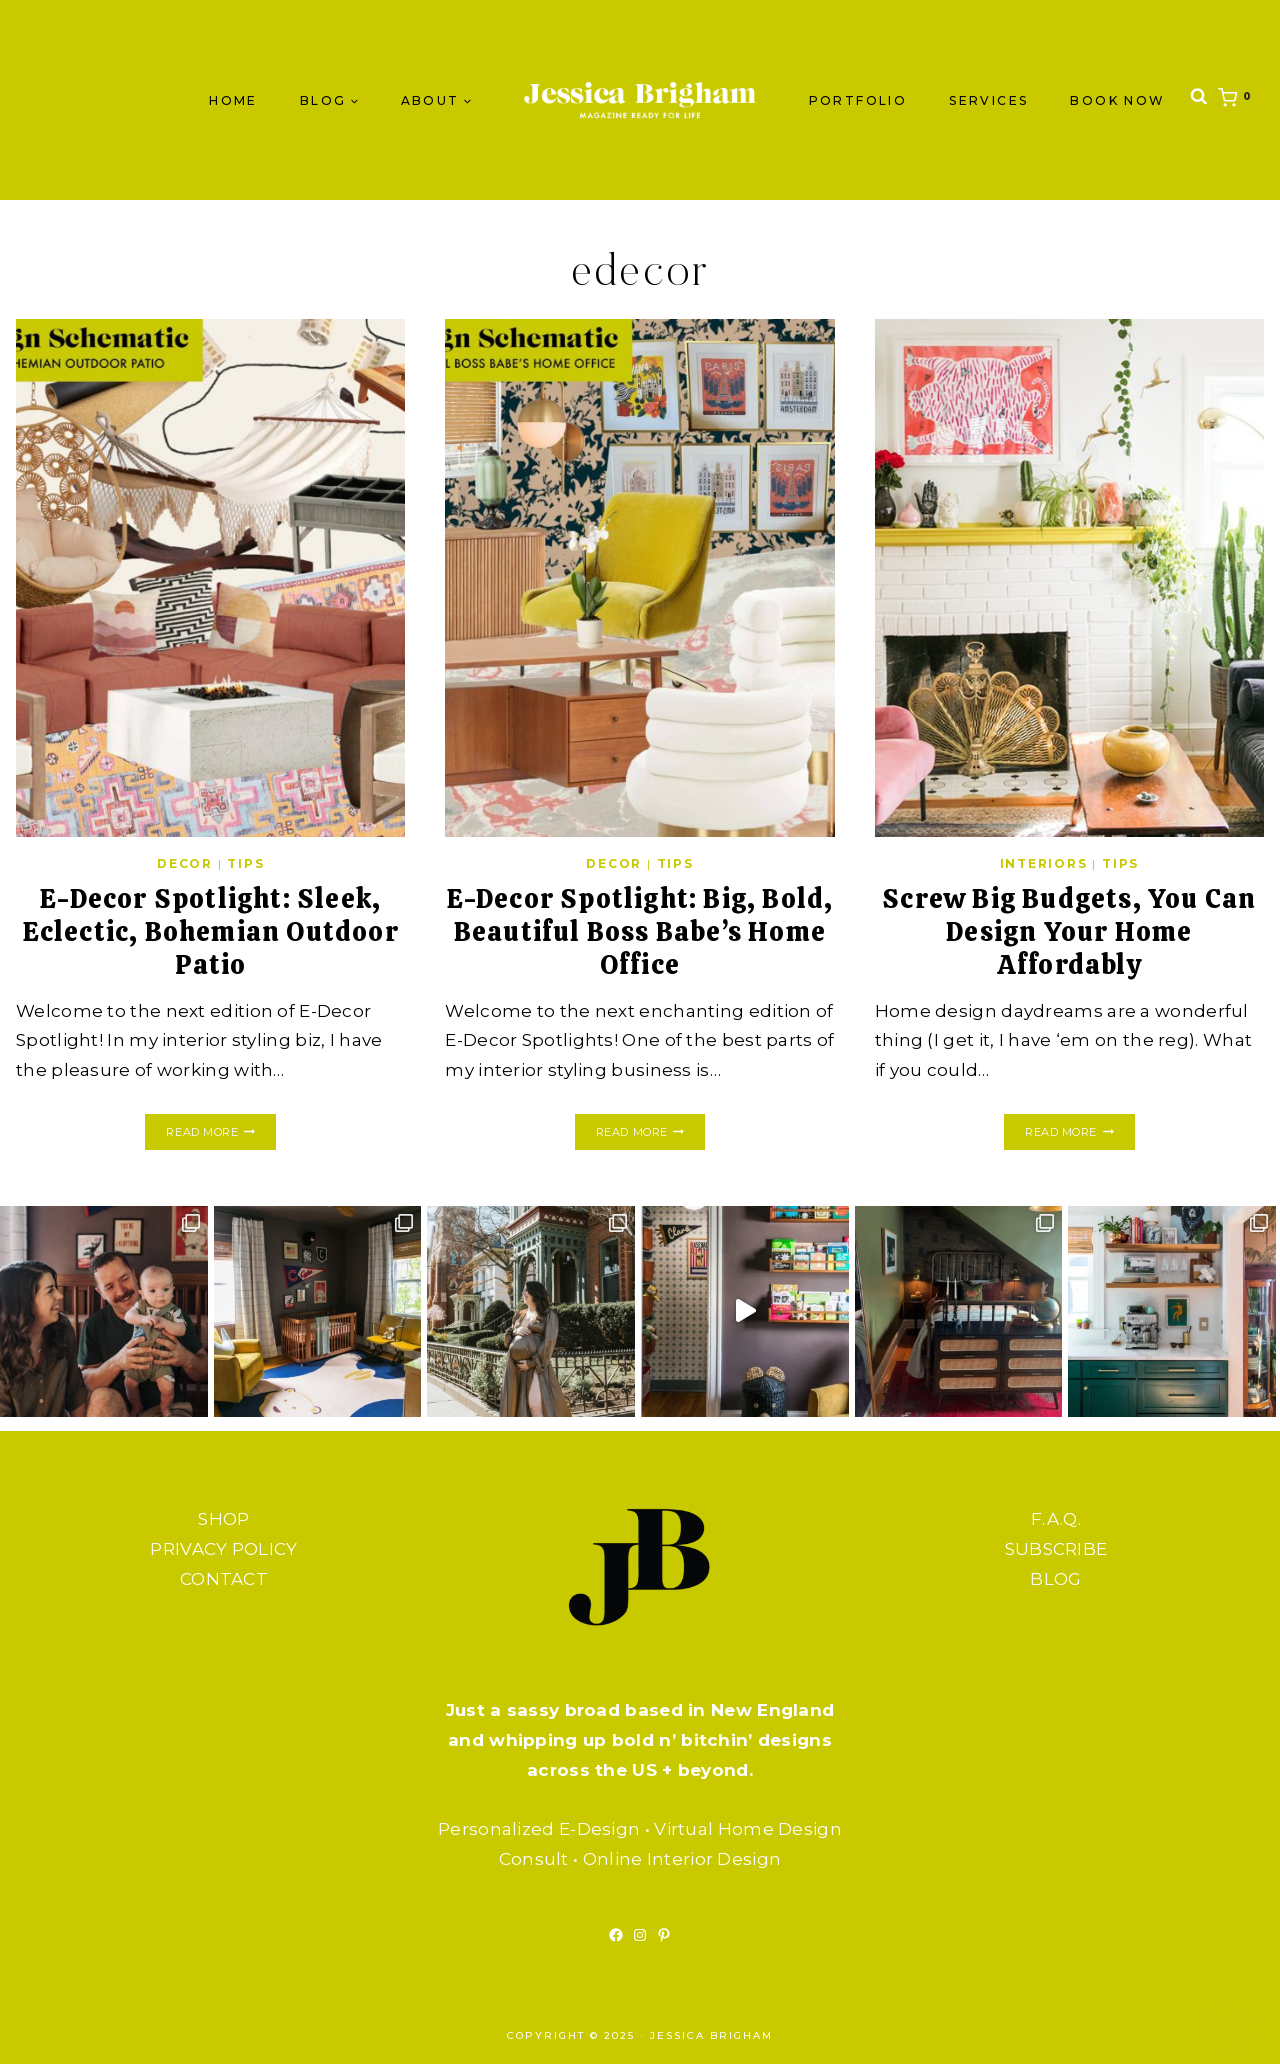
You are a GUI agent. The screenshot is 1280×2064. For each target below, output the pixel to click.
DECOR (185, 863)
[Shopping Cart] (1239, 99)
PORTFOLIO (858, 100)
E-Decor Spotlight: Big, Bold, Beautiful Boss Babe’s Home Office (640, 930)
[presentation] (210, 578)
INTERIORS (1044, 863)
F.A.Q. (1056, 1519)
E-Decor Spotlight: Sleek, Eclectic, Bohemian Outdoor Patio (211, 930)
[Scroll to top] (1225, 2029)
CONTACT (224, 1579)
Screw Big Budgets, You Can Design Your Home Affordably (1069, 930)
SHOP (223, 1519)
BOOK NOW (1117, 100)
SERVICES (988, 100)
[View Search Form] (1199, 100)
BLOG (1055, 1579)
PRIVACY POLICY (223, 1549)
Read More (220, 1132)
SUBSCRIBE (1056, 1549)
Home (233, 100)
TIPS (245, 863)
